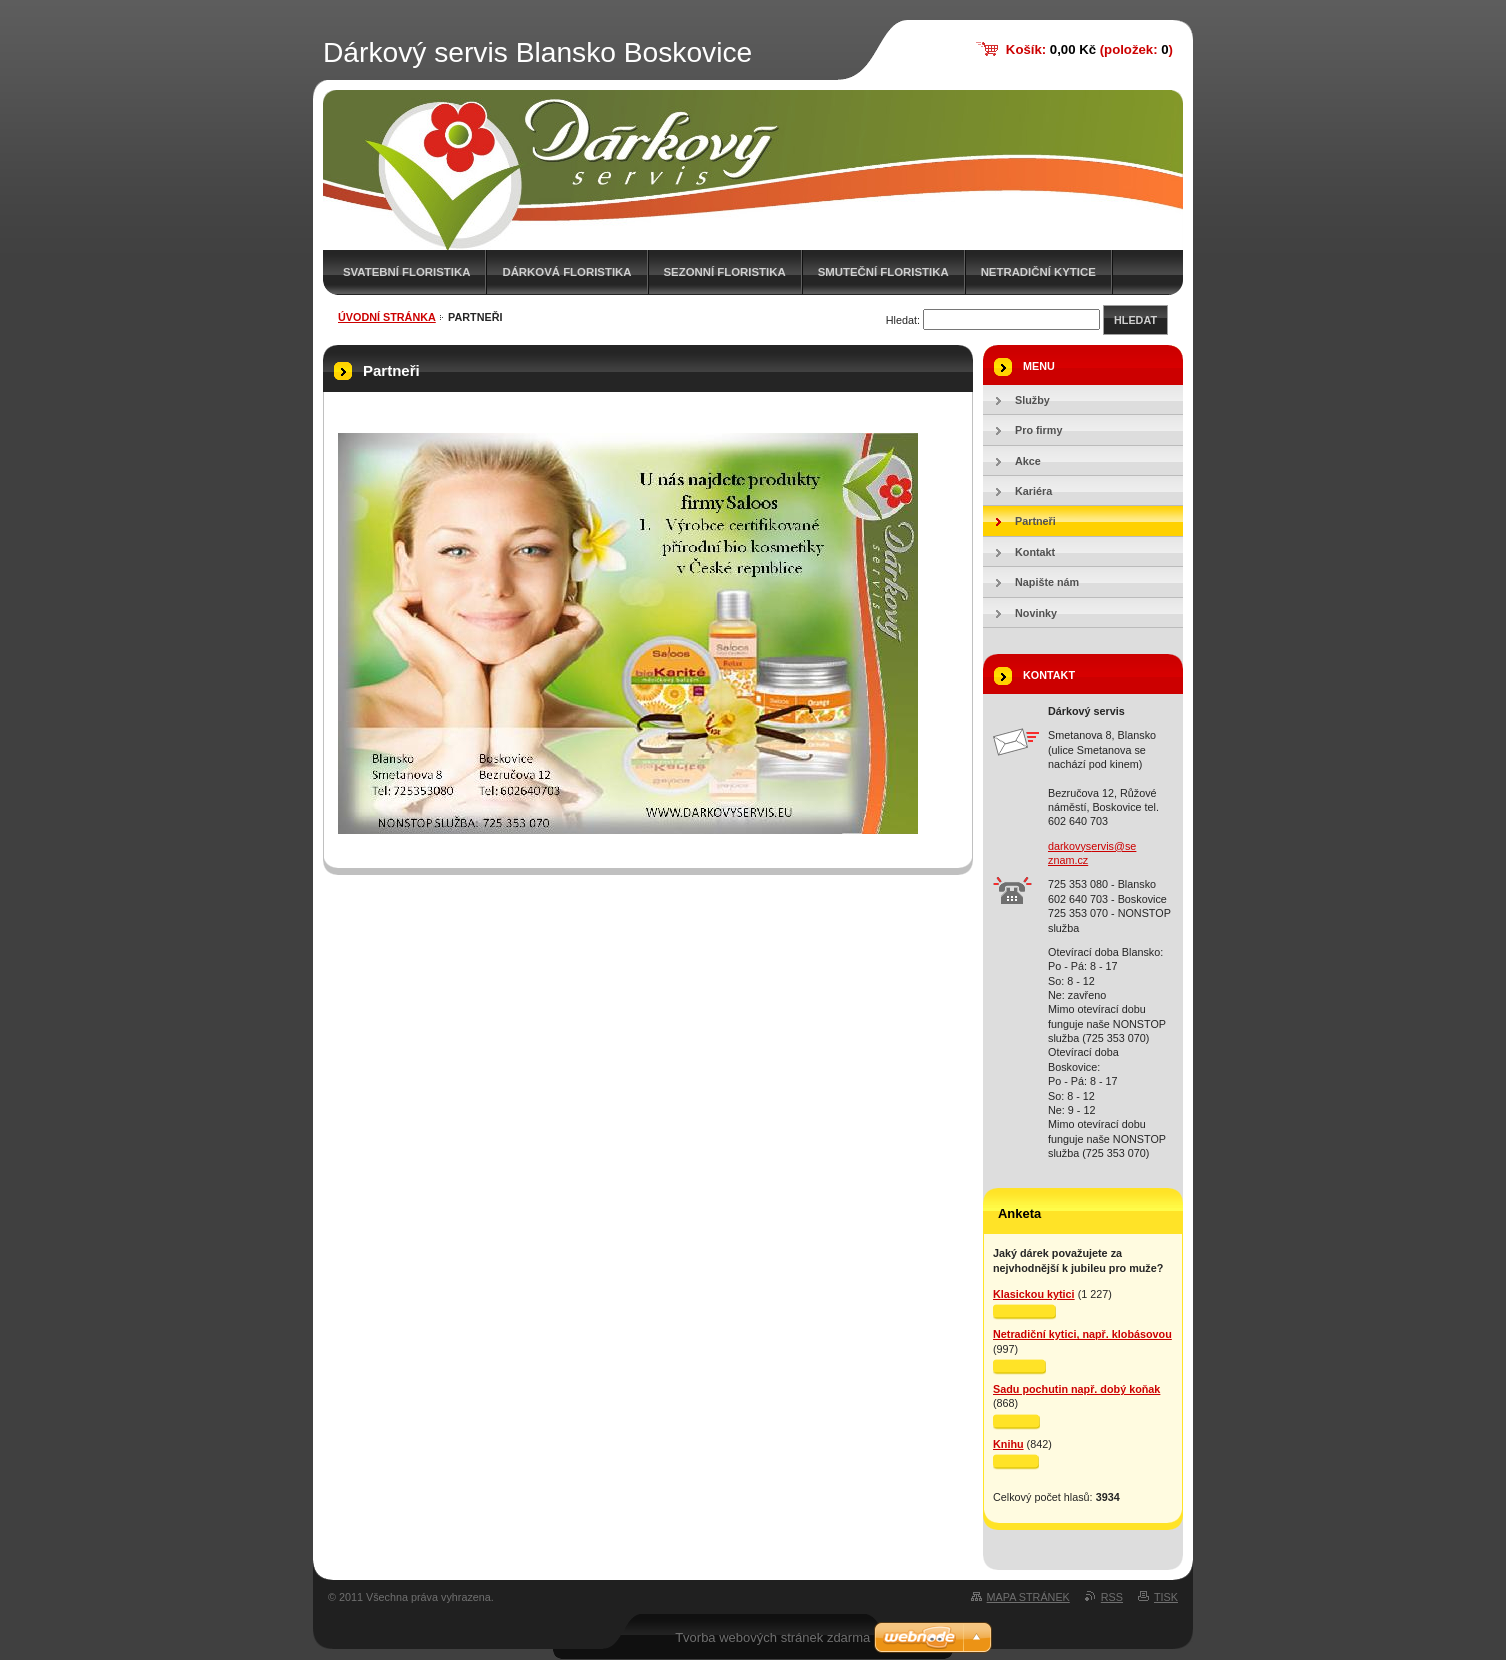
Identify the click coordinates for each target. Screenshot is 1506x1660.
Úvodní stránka (387, 317)
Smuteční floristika (883, 272)
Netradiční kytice (1038, 272)
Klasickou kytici (1034, 1294)
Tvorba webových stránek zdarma (772, 1637)
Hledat (1135, 320)
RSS (1112, 1597)
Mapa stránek (1028, 1597)
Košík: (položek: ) (1089, 49)
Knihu (1008, 1444)
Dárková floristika (566, 272)
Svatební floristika (406, 272)
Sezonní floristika (725, 272)
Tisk (1166, 1597)
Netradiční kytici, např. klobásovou (1082, 1334)
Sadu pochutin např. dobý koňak (1076, 1389)
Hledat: (903, 320)
